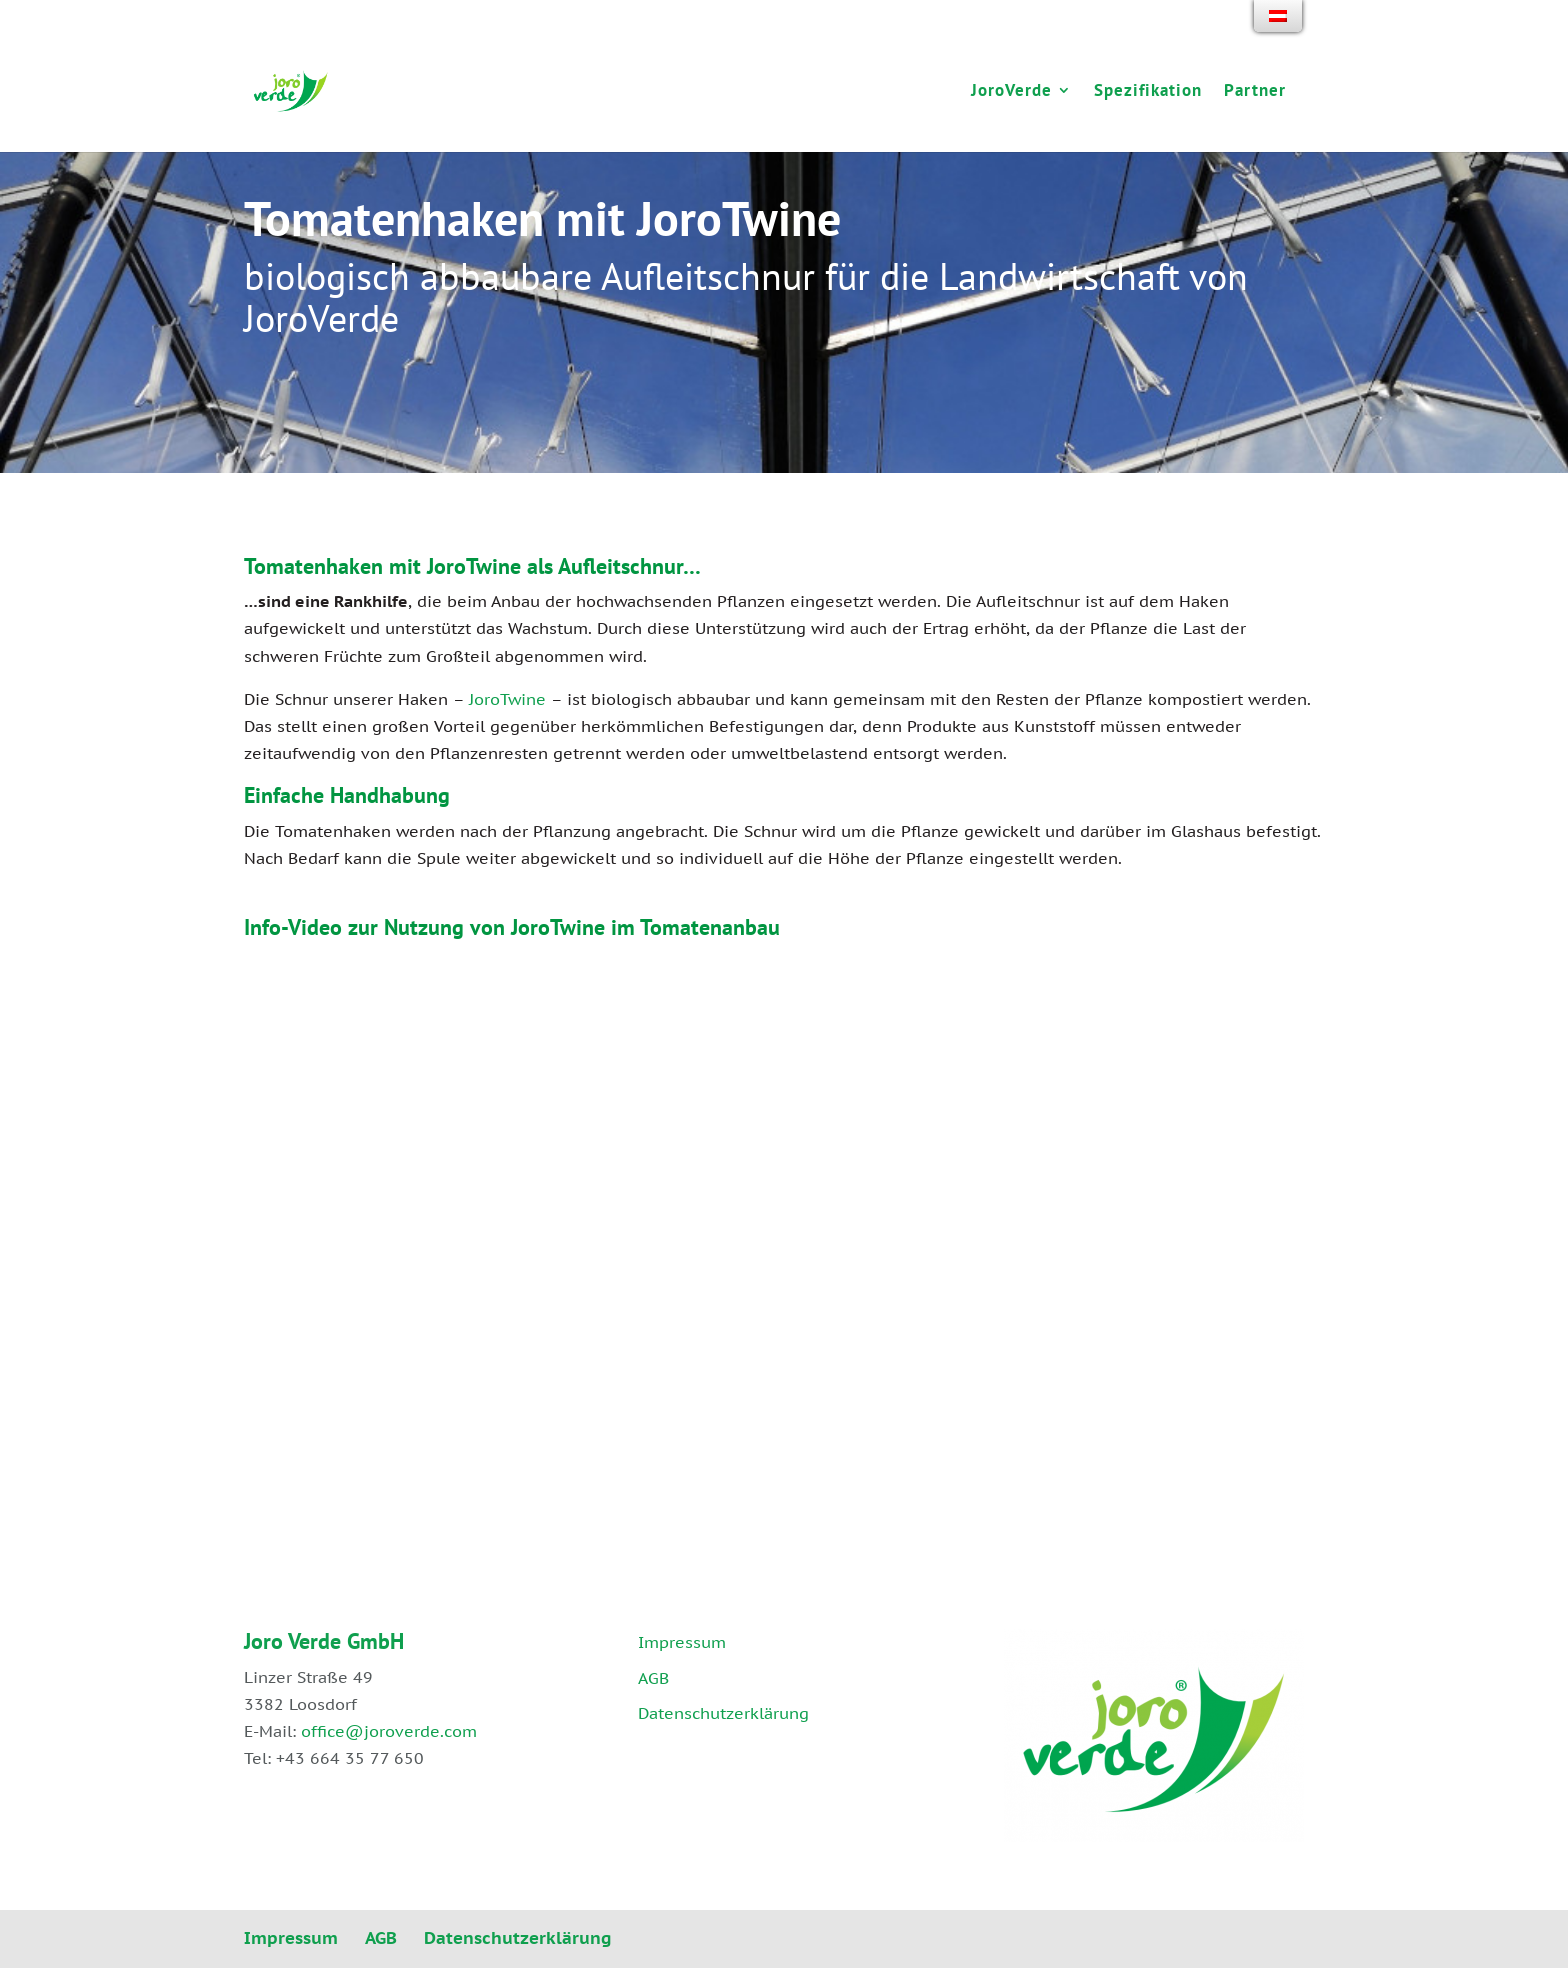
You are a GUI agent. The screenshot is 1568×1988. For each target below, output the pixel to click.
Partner (1253, 94)
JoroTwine (507, 699)
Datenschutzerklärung (723, 1713)
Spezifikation (1146, 94)
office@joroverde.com (389, 1731)
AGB (653, 1678)
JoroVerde (1009, 94)
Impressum (682, 1642)
